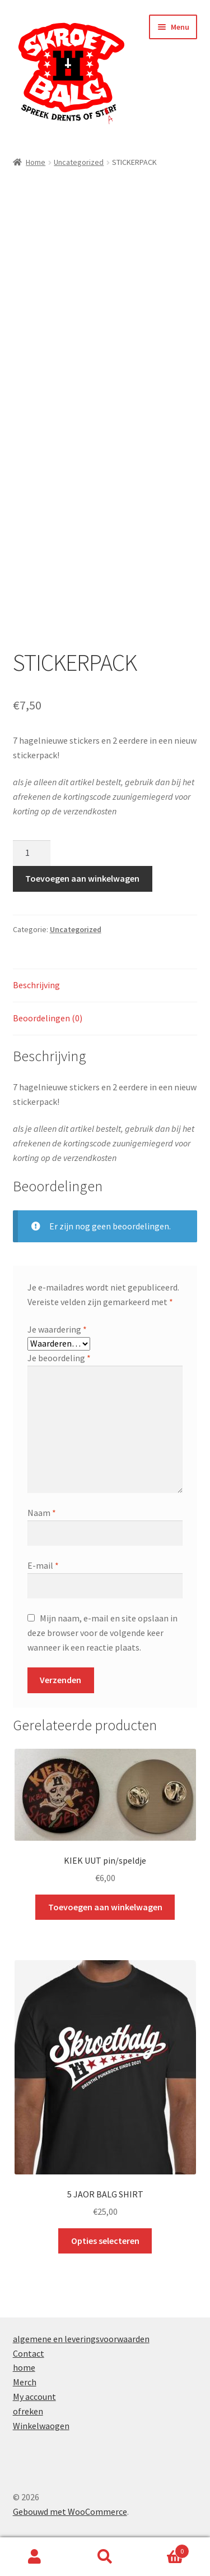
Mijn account (35, 2557)
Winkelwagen (164, 2549)
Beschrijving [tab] (36, 984)
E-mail (43, 1565)
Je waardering (57, 1329)
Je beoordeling (59, 1357)
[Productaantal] (32, 853)
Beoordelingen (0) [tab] (47, 1018)
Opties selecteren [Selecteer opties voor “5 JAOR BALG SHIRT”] (105, 2240)
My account (34, 2396)
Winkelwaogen (41, 2425)
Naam (41, 1512)
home (24, 2367)
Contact (28, 2353)
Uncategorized (79, 162)
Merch (24, 2382)
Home (35, 162)
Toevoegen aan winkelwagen (82, 878)
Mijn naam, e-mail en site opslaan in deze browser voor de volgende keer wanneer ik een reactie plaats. (102, 1632)
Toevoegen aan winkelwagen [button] (105, 1907)
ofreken (28, 2411)
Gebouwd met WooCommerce (70, 2511)
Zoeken (105, 2557)
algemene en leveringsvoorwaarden (81, 2338)
